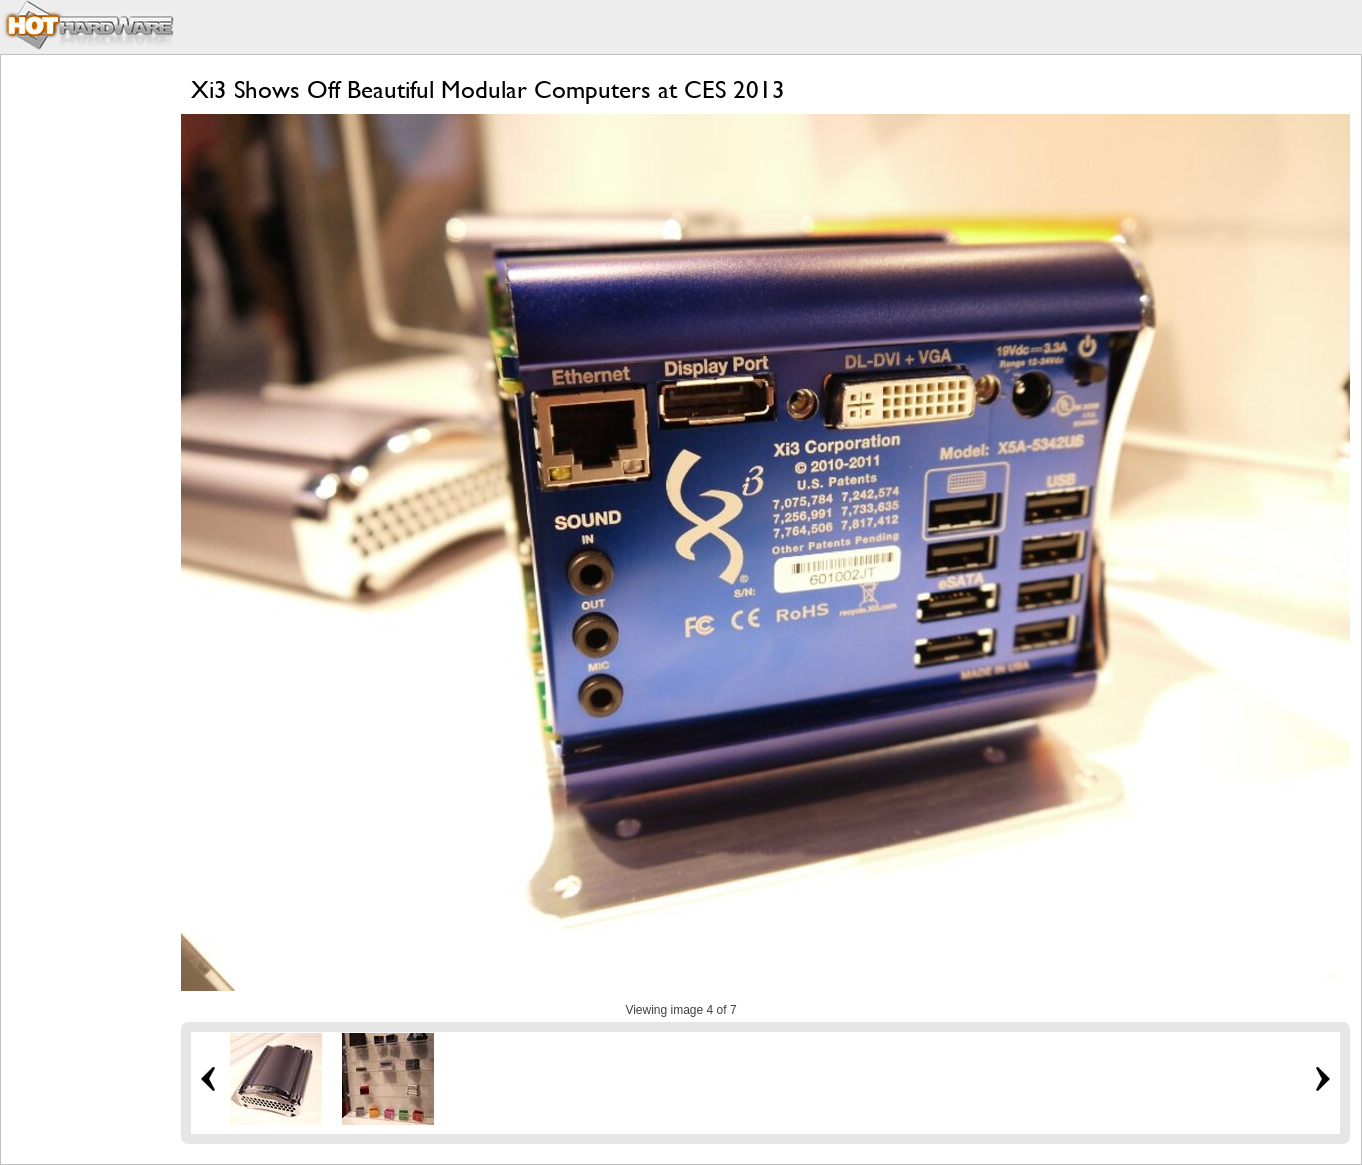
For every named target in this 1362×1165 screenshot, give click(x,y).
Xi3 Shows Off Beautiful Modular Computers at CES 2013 (488, 89)
